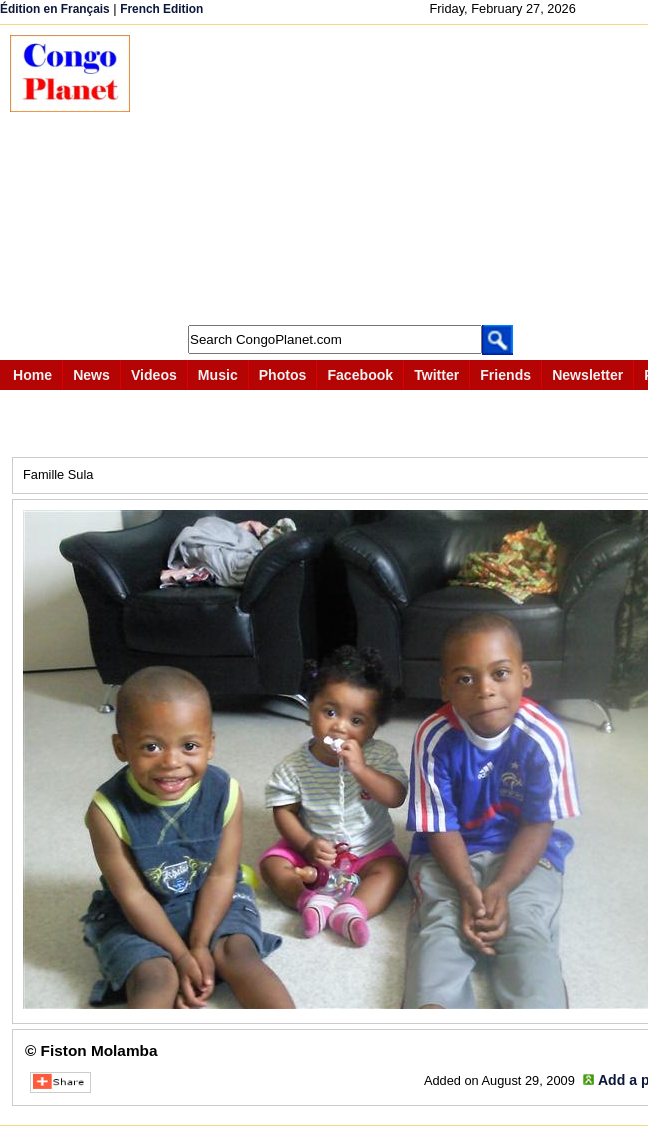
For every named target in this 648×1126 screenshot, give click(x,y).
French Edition (161, 9)
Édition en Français (55, 9)
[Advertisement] (399, 175)
